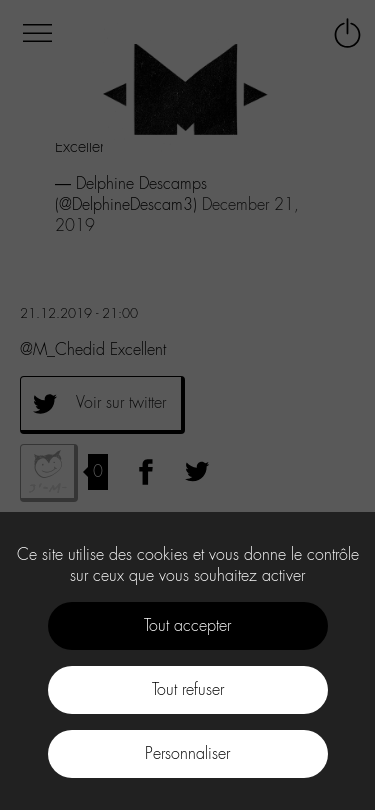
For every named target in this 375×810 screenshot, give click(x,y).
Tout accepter (187, 625)
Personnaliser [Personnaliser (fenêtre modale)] (187, 753)
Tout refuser (188, 689)
